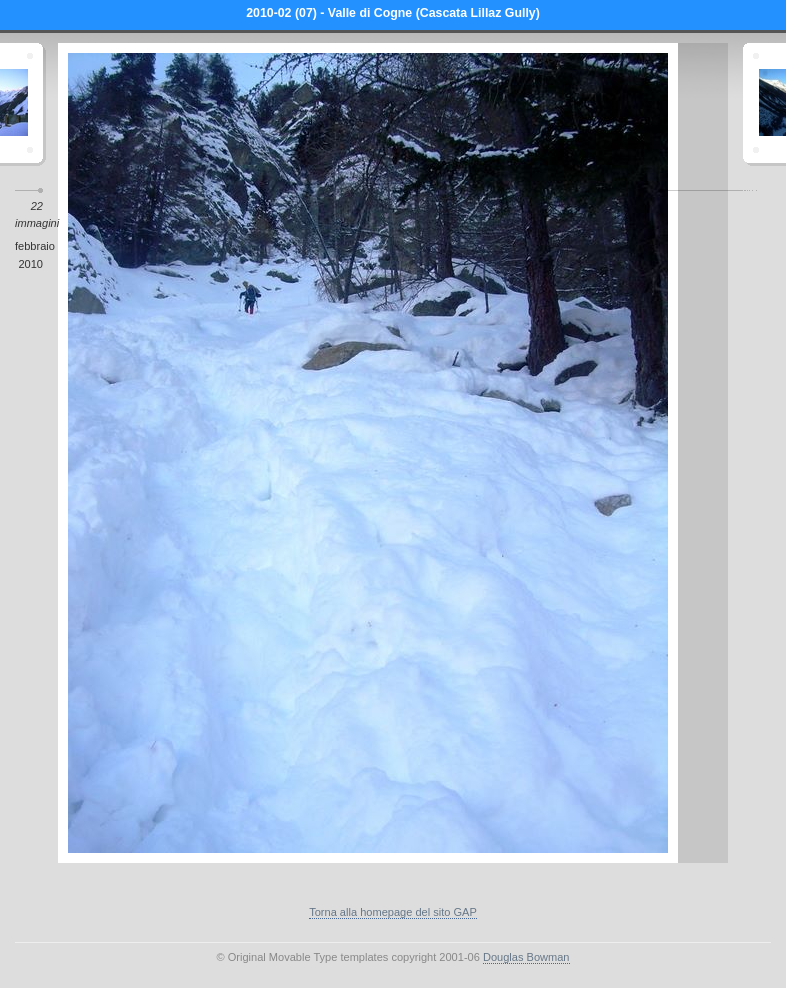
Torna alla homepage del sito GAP (393, 912)
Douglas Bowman (526, 957)
